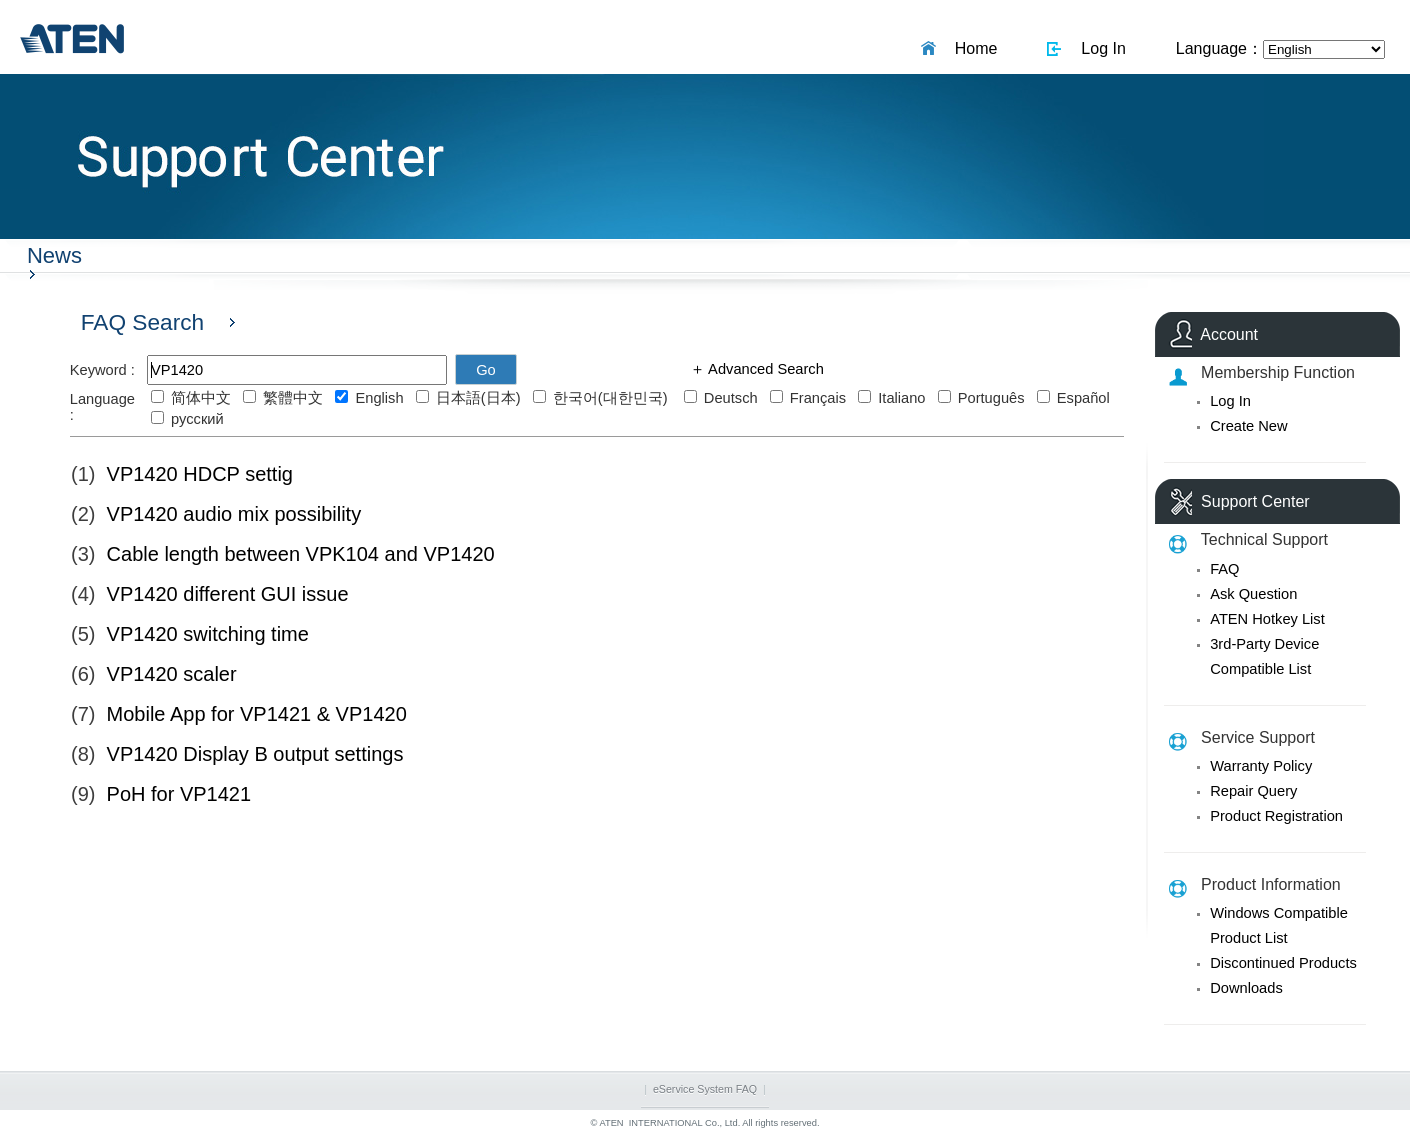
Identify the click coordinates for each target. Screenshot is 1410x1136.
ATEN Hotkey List (1267, 619)
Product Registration (1276, 816)
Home (972, 48)
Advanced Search (764, 369)
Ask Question (1253, 594)
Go (486, 370)
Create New (1248, 426)
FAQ (1224, 569)
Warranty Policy (1261, 766)
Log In (1098, 48)
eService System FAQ (705, 1089)
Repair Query (1253, 791)
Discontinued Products (1283, 963)
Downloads (1246, 988)
